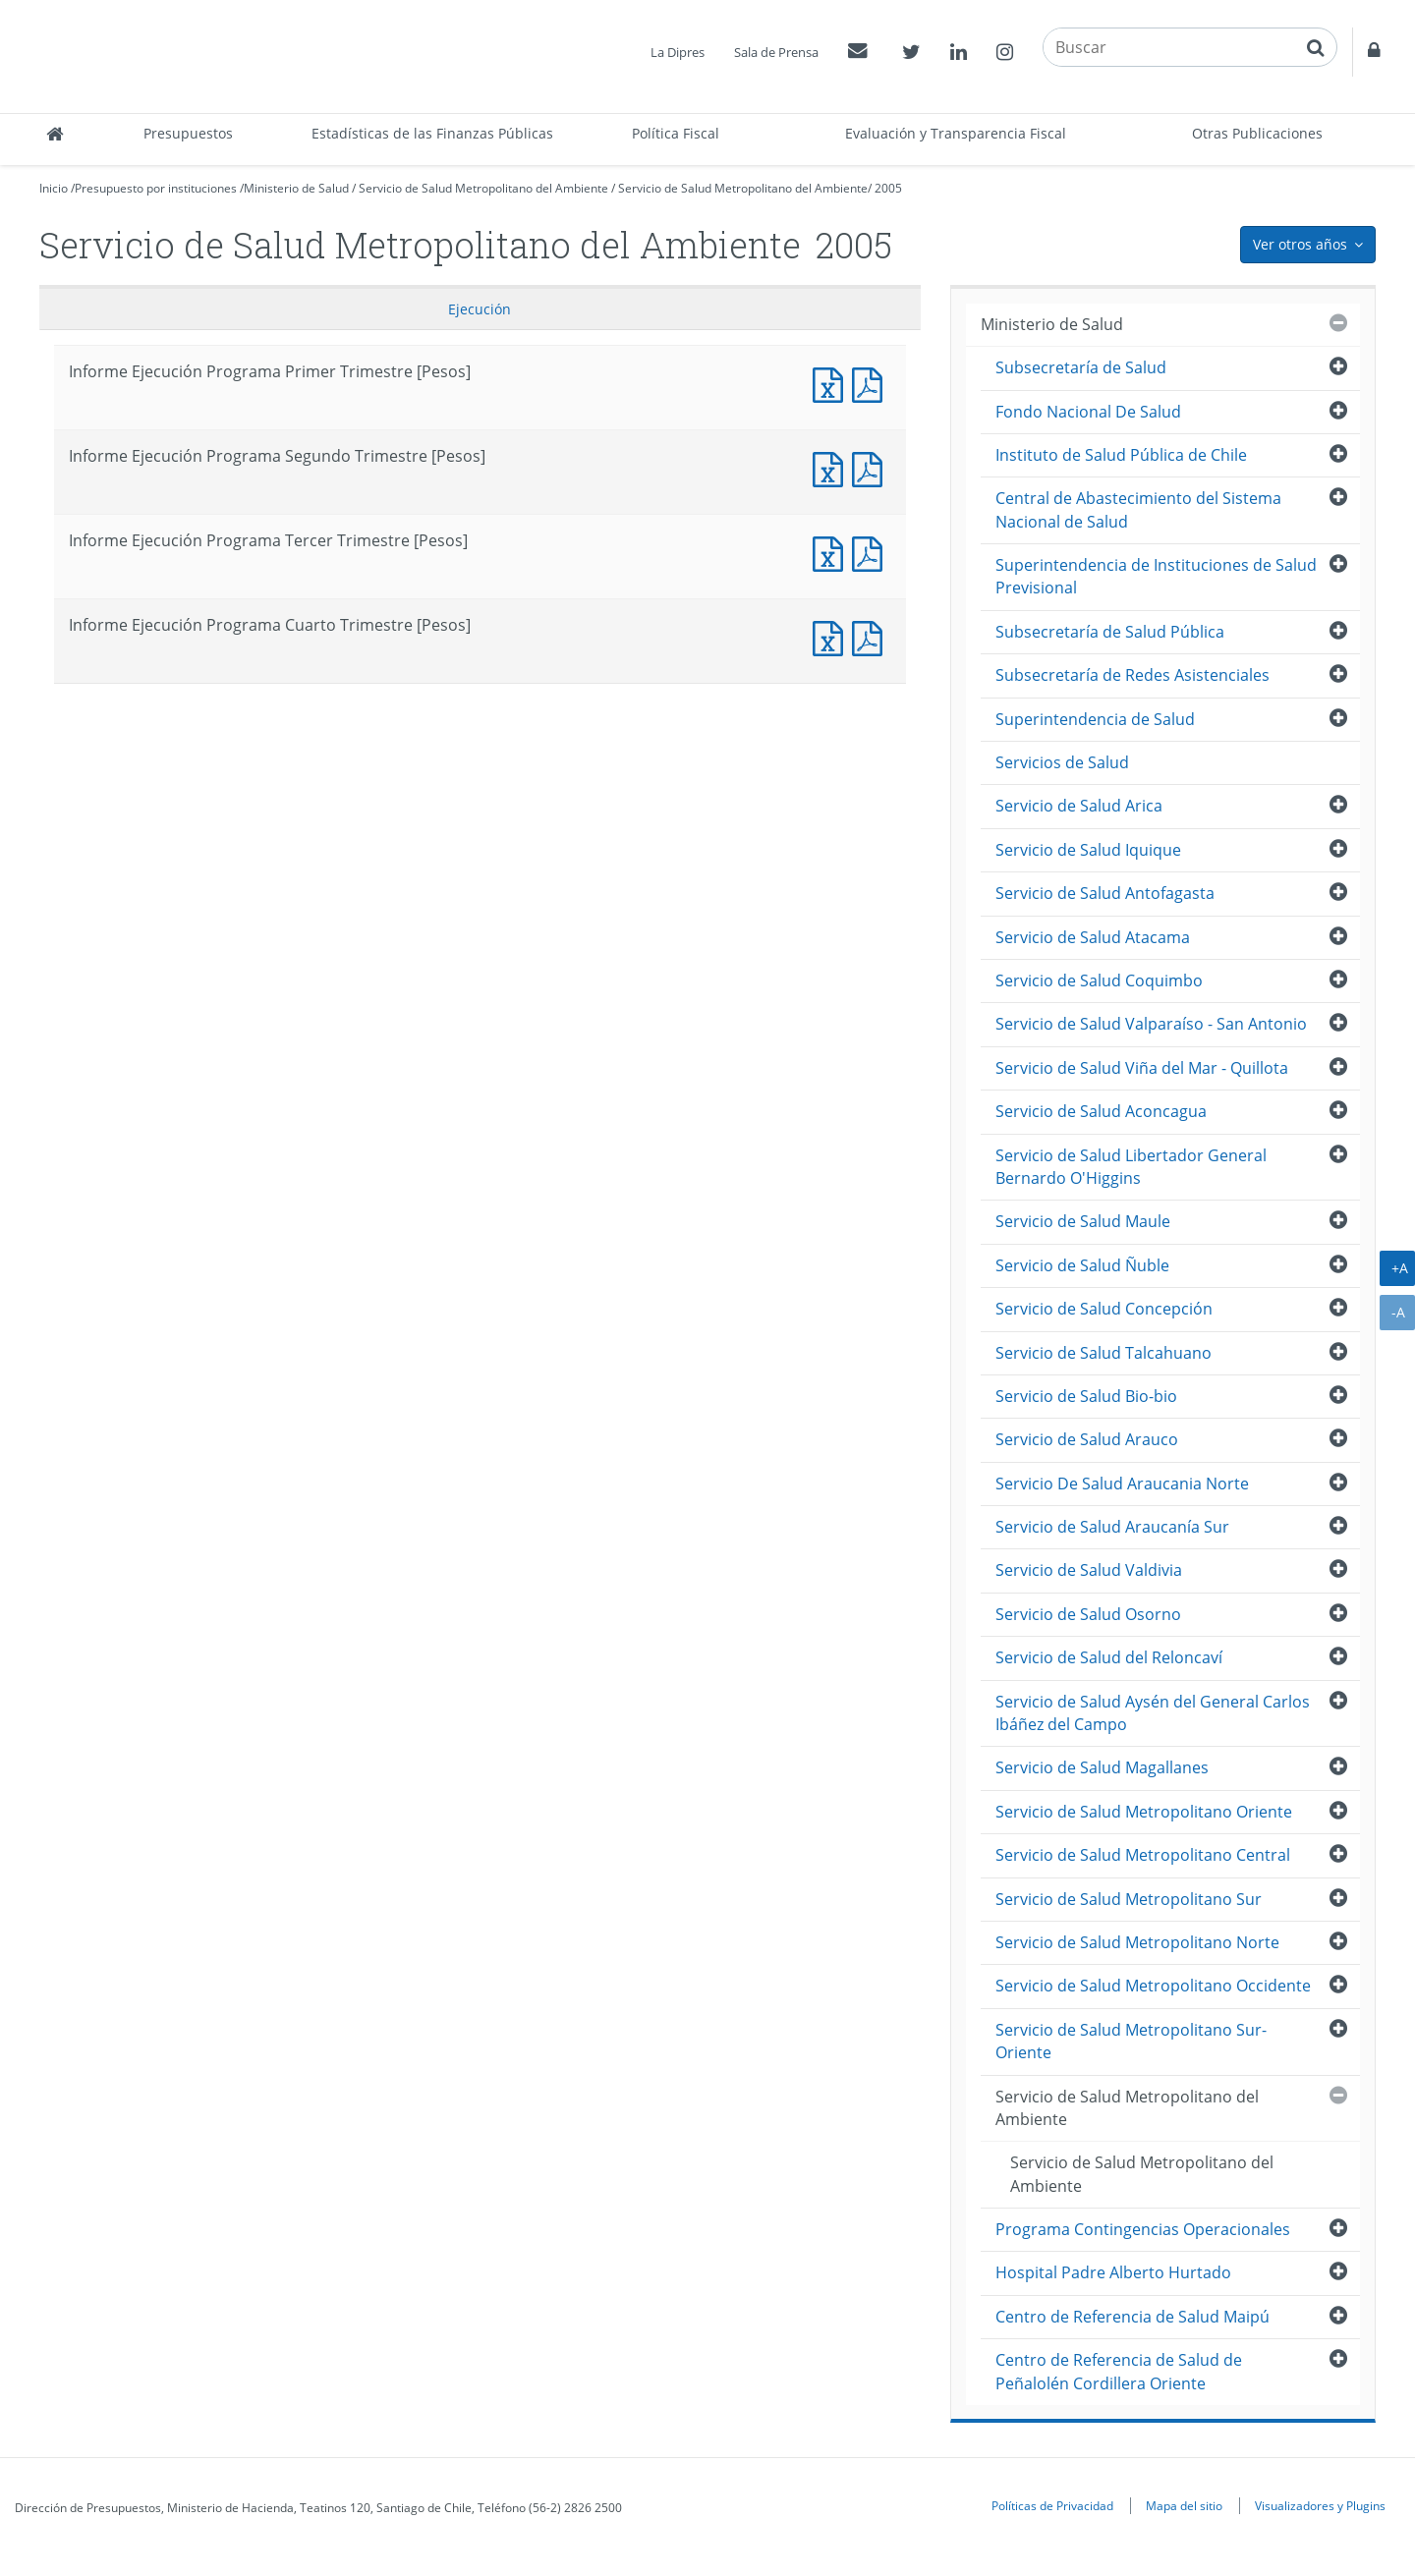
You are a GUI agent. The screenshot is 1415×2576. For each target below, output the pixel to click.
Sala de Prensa (776, 52)
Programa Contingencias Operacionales (1142, 2229)
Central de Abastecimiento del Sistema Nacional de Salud (1138, 509)
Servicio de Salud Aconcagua (1101, 1111)
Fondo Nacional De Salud (1088, 411)
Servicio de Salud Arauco (1086, 1439)
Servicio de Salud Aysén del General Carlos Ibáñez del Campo (1152, 1713)
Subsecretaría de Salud (1080, 367)
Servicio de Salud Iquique (1088, 850)
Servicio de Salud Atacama (1092, 937)
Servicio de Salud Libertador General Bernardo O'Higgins (1131, 1167)
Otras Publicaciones (1257, 133)
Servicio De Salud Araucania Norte (1122, 1483)
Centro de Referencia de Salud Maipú (1132, 2316)
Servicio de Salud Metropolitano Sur (1128, 1899)
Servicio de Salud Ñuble (1082, 1265)
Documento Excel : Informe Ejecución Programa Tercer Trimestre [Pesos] (832, 552)
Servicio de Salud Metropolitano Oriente (1143, 1811)
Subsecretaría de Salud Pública (1109, 632)
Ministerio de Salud (296, 188)
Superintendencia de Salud (1095, 719)
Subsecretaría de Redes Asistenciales (1132, 675)
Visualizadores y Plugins (1320, 2505)
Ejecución (479, 309)
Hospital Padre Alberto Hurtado (1113, 2272)
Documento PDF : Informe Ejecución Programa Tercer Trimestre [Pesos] (871, 552)
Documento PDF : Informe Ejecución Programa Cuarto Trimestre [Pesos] (871, 636)
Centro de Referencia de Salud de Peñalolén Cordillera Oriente (1118, 2371)
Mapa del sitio (1184, 2505)
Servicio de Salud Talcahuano (1103, 1353)
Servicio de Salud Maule (1082, 1221)
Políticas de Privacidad (1052, 2505)
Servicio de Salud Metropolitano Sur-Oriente (1131, 2041)
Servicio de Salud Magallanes (1102, 1767)
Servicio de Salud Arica (1078, 805)
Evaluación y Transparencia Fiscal (955, 133)
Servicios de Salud (1062, 762)
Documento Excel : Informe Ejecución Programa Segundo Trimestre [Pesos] (832, 467)
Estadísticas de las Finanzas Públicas (432, 133)
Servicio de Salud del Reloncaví (1108, 1657)
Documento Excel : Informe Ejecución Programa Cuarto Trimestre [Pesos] (832, 636)
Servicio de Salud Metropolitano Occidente (1153, 1985)
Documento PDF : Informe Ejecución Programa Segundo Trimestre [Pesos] (871, 467)
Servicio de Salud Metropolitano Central (1142, 1855)
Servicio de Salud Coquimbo (1099, 980)
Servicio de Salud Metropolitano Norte (1137, 1942)
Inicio (53, 188)
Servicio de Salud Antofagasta (1105, 893)
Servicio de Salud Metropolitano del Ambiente (483, 188)
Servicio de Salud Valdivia (1088, 1570)
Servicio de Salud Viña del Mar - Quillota (1141, 1068)
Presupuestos (188, 133)
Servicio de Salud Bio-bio (1086, 1396)
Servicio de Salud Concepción (1104, 1308)
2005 (888, 188)
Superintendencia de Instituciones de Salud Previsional (1156, 576)
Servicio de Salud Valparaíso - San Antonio (1151, 1024)
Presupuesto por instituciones (156, 188)
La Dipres (678, 52)
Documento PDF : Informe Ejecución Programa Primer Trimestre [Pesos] (871, 383)
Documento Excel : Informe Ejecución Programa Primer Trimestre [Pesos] (832, 383)
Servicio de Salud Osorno (1088, 1614)
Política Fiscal (675, 133)
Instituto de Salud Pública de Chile (1121, 455)
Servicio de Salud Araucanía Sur (1112, 1527)
